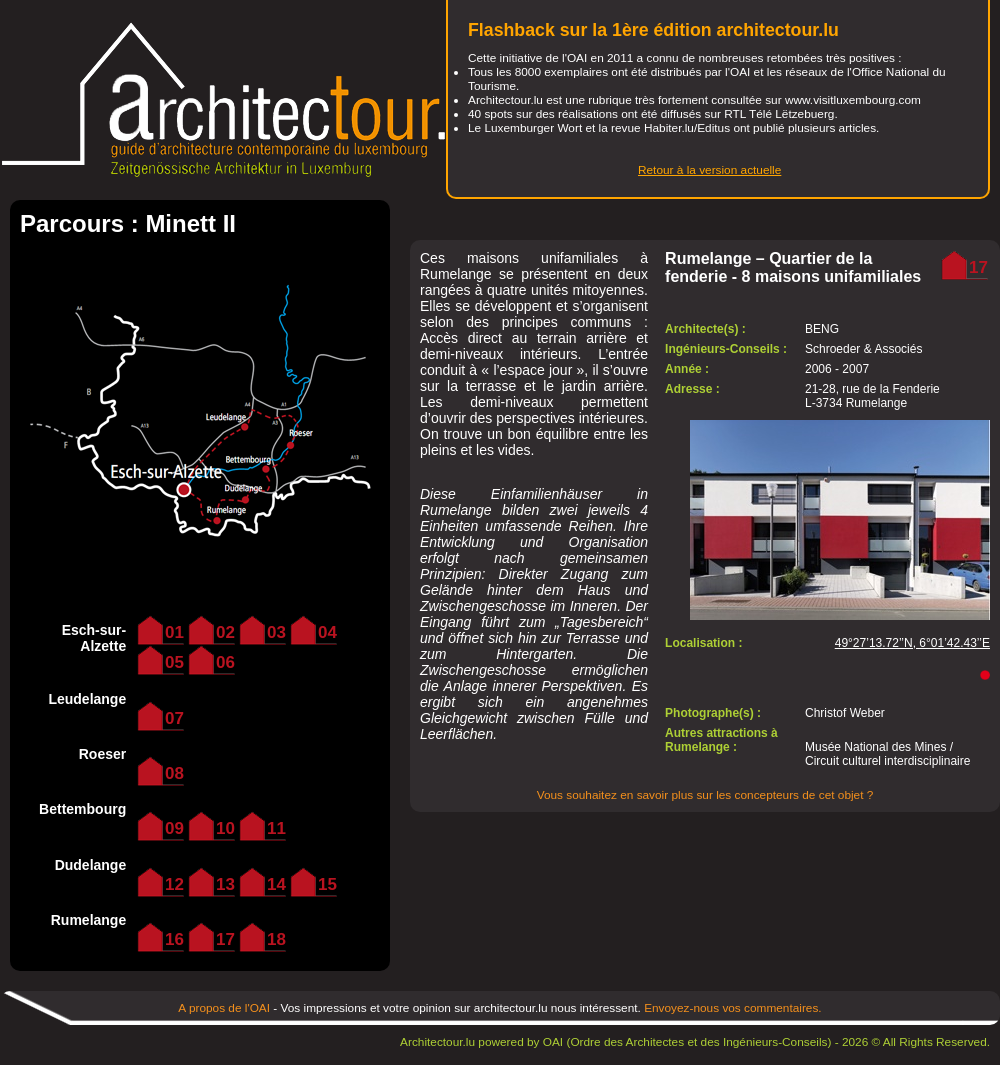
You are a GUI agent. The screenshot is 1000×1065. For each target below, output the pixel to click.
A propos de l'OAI (224, 1008)
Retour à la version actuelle (709, 170)
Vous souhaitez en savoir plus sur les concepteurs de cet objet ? (705, 795)
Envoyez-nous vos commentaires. (733, 1008)
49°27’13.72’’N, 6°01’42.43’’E (912, 643)
